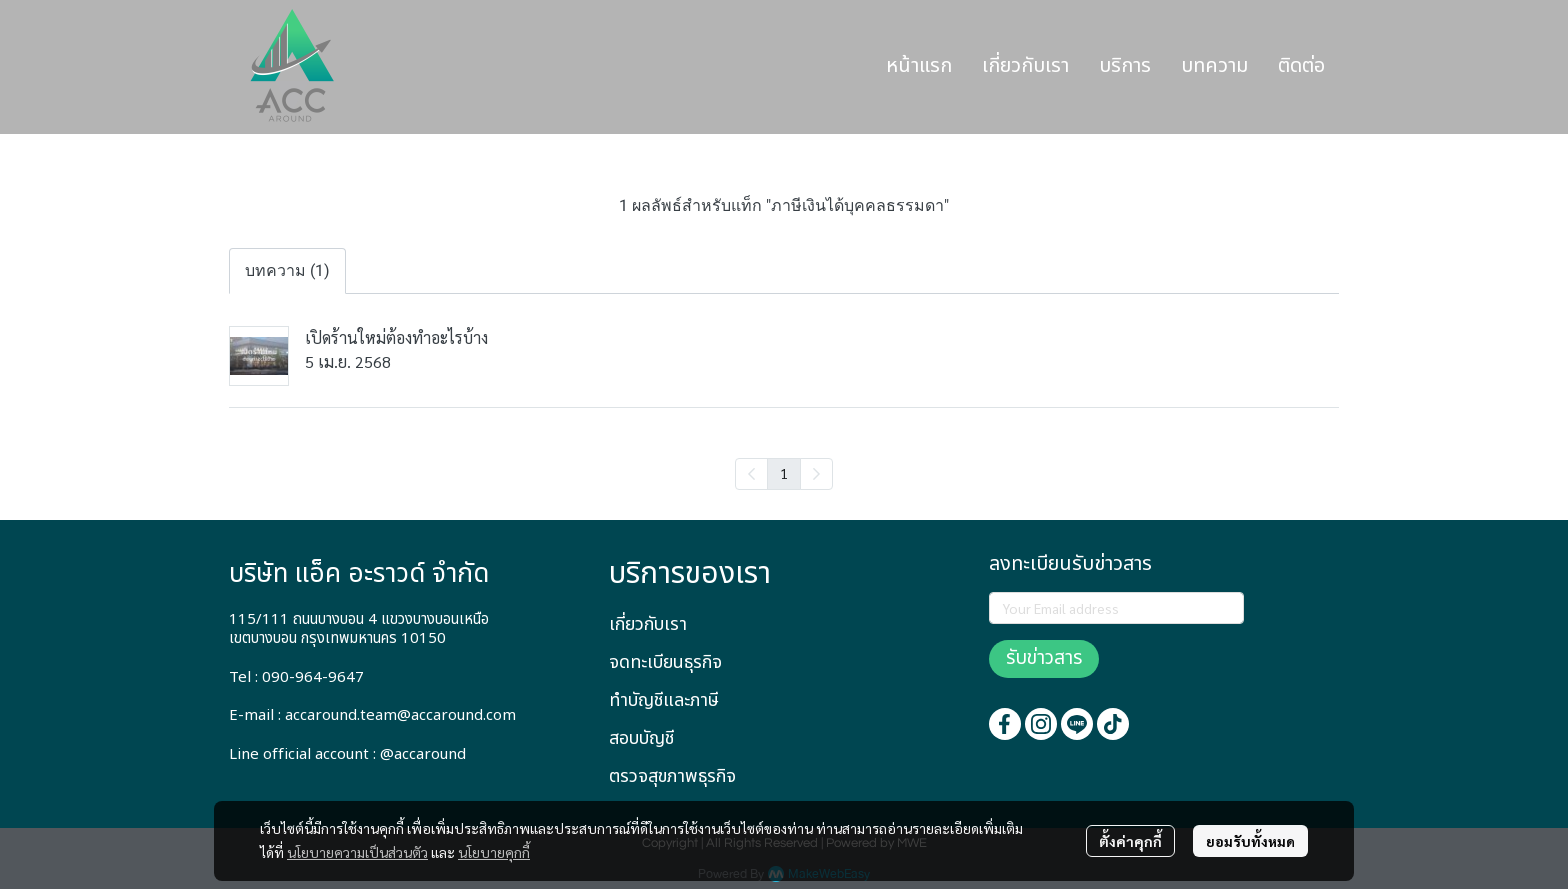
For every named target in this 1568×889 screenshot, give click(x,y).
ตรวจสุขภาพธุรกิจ (672, 776)
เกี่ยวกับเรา (648, 624)
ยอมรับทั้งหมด (1250, 841)
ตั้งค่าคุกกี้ (1130, 841)
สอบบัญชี (641, 738)
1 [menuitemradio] (784, 473)
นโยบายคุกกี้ (494, 852)
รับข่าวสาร (1044, 658)
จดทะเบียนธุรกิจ (665, 662)
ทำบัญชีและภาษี (664, 700)
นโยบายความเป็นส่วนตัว (357, 852)
